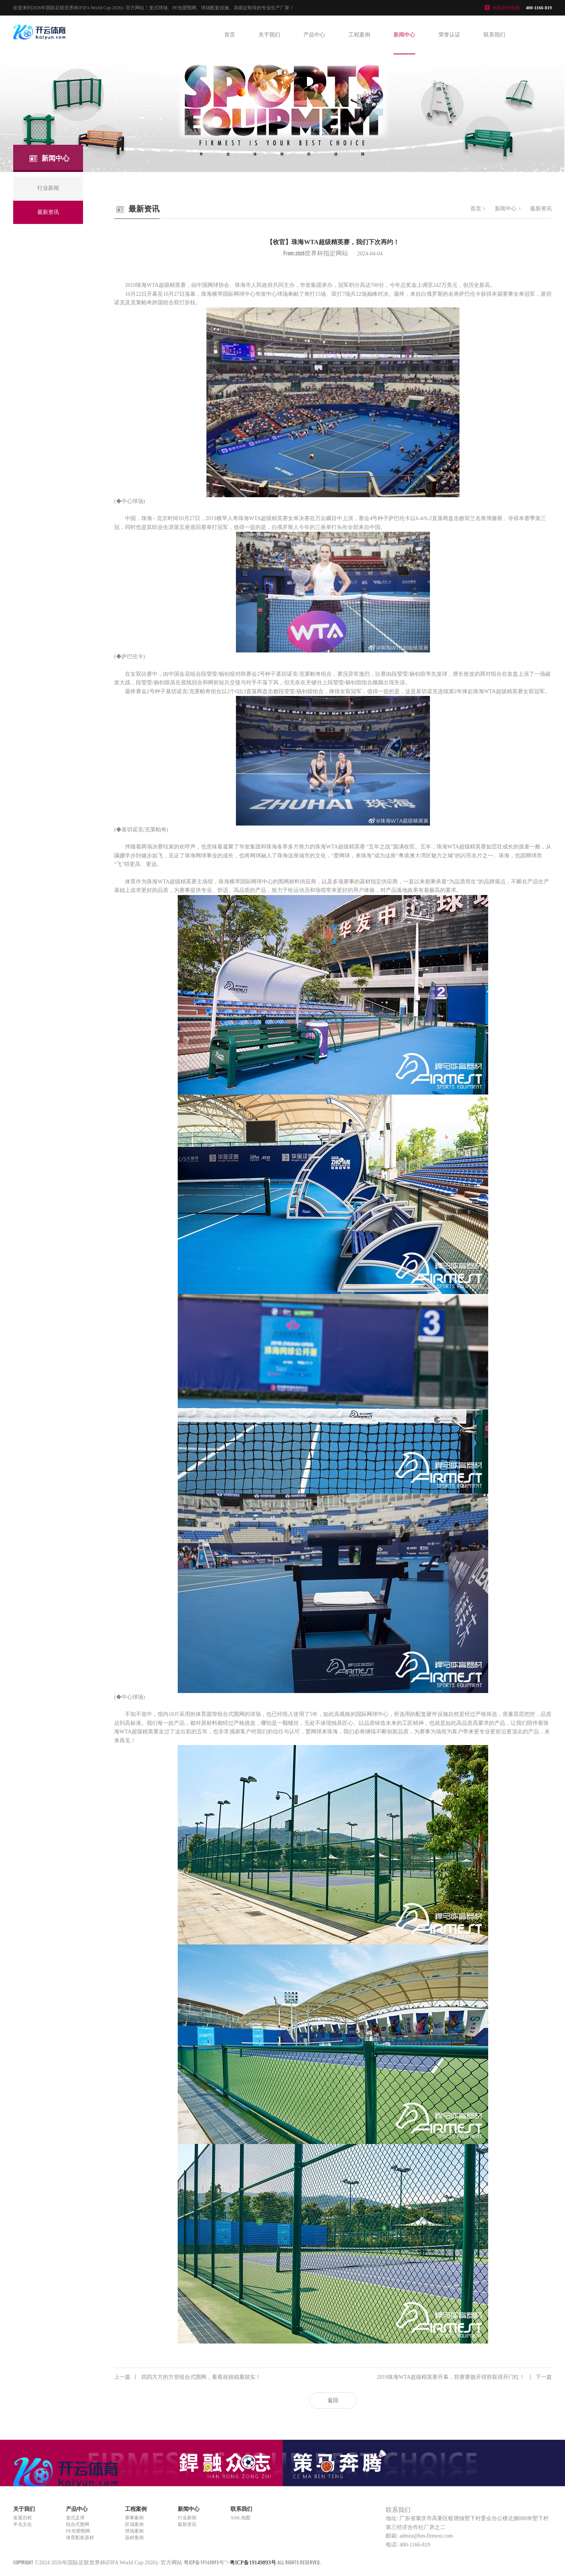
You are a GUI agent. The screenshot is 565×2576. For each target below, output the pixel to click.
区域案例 (134, 2524)
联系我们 (494, 35)
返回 (333, 2400)
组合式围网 (77, 2524)
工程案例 (359, 35)
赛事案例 (134, 2517)
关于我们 (269, 35)
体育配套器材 (80, 2537)
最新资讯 (541, 209)
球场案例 (134, 2531)
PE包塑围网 (78, 2531)
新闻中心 (404, 35)
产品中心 (314, 35)
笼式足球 (75, 2517)
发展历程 (22, 2517)
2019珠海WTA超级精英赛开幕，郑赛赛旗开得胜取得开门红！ (464, 2377)
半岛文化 (22, 2524)
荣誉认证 (449, 35)
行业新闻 (187, 2517)
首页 (229, 35)
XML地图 (240, 2517)
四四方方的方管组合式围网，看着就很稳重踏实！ (187, 2377)
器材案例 (134, 2537)
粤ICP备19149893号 (204, 2562)
